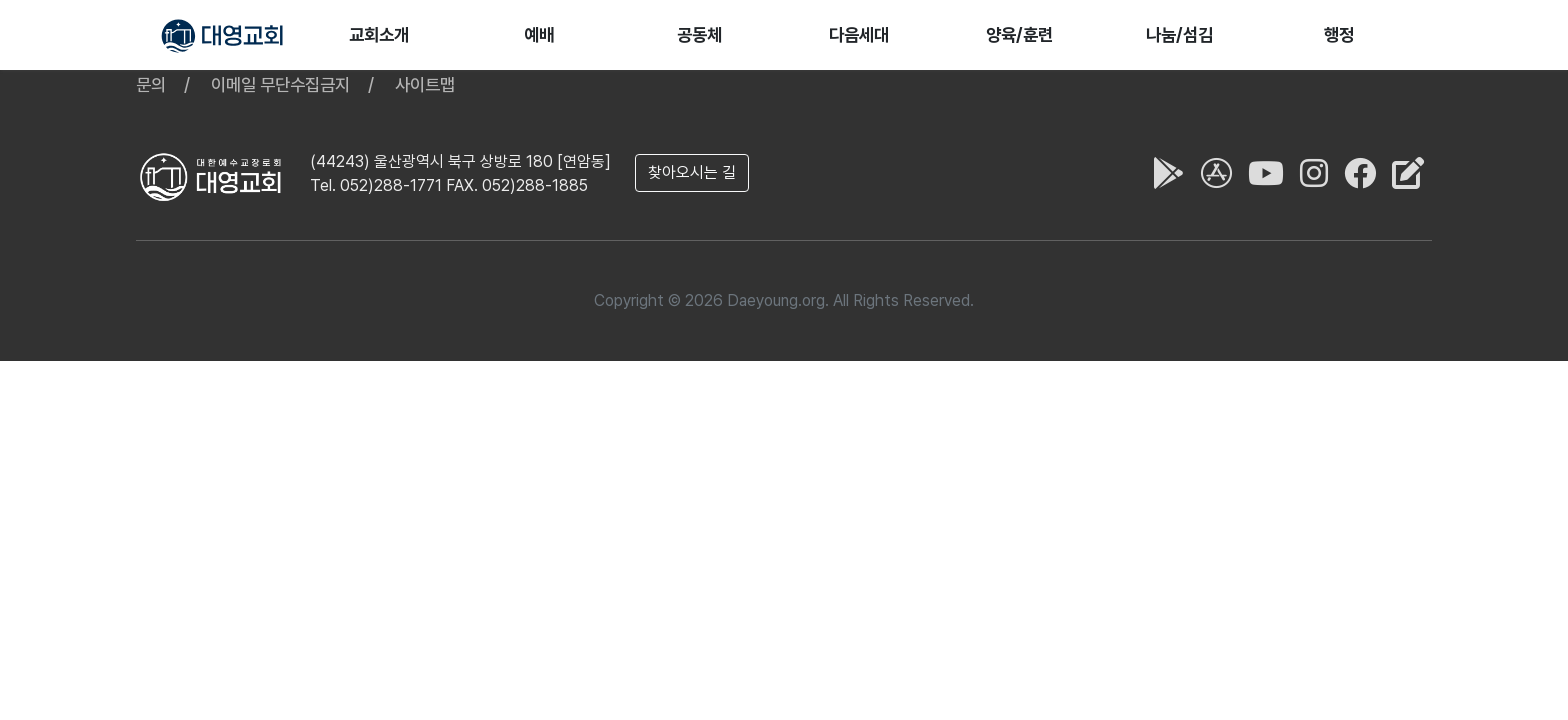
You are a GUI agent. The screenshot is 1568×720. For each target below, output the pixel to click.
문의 (151, 84)
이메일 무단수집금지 (280, 84)
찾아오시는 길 (692, 172)
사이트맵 (425, 84)
